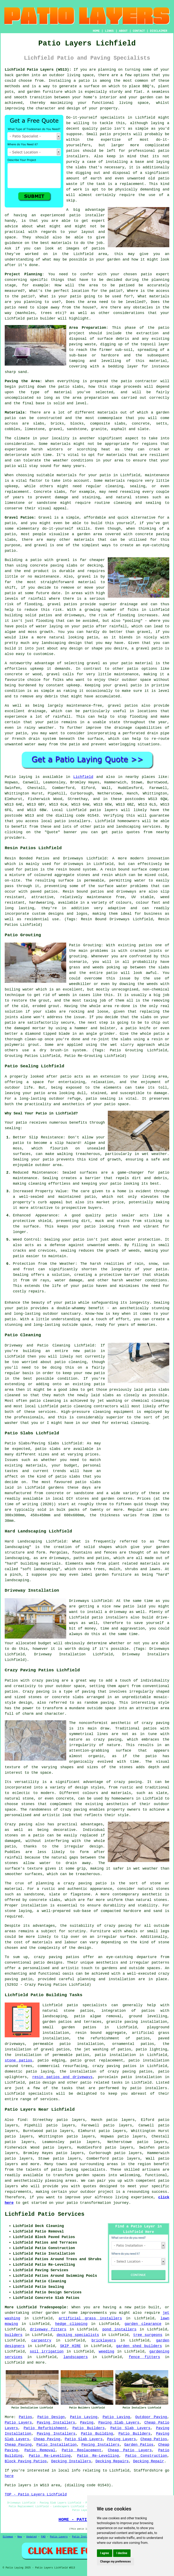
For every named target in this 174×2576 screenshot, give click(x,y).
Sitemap (8, 2536)
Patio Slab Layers (130, 2428)
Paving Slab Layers (118, 2423)
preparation (96, 398)
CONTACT (139, 31)
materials (61, 243)
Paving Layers (121, 2439)
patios (73, 151)
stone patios (18, 2060)
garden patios (57, 2022)
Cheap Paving (47, 2439)
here (9, 2476)
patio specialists (87, 2005)
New (19, 2536)
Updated (31, 2536)
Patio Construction (146, 2456)
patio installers (72, 821)
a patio (82, 81)
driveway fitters (48, 2329)
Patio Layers (18, 2423)
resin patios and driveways (62, 2077)
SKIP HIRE (70, 2346)
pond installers (119, 2329)
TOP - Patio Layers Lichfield (36, 2494)
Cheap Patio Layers (130, 2450)
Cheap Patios (153, 2439)
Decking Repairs (112, 2461)
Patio (10, 777)
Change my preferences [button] (115, 2561)
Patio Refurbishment (45, 2428)
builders (13, 2335)
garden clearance (143, 2324)
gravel (53, 674)
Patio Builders (89, 2428)
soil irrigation (47, 2351)
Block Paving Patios (26, 2461)
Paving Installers (56, 2423)
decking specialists (78, 2335)
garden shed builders (139, 2346)
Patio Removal (39, 2450)
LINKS (109, 31)
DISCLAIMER (158, 31)
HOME (96, 31)
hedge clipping (71, 2324)
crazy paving (73, 1810)
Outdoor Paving (151, 2417)
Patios (25, 2417)
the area (87, 302)
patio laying (64, 2170)
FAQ (43, 2536)
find (22, 2120)
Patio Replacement (81, 2450)
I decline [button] (121, 2553)
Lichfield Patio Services (44, 2214)
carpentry (41, 2340)
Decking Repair (148, 2461)
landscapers (75, 2357)
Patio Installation (56, 2445)
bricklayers (103, 2340)
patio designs (48, 1963)
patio (75, 215)
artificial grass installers (90, 2318)
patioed (127, 285)
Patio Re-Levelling (50, 2456)
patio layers (104, 810)
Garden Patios (138, 2445)
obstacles (143, 307)
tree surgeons (147, 2335)
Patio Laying (83, 2417)
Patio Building (97, 2434)
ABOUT (123, 31)
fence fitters (144, 2357)
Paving (86, 2423)
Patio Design (51, 2417)
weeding (106, 2351)
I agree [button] (104, 2553)
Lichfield (83, 777)
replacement (132, 184)
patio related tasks (101, 2083)
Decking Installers (71, 2461)
